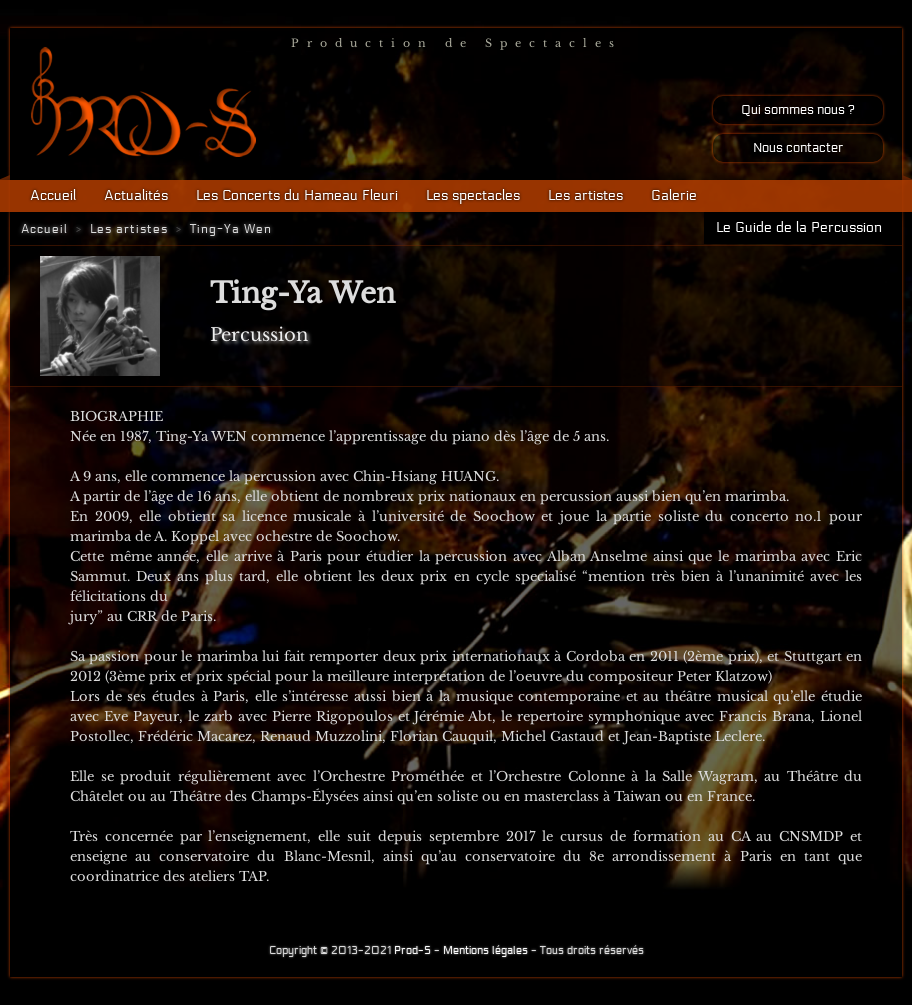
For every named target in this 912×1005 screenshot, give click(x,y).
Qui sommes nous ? (798, 110)
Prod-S (412, 950)
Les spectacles (473, 195)
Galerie (674, 195)
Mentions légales (485, 950)
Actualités (136, 195)
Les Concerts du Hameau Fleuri (297, 195)
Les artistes (585, 195)
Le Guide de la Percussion (799, 227)
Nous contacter (798, 148)
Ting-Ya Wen (231, 229)
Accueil (53, 195)
